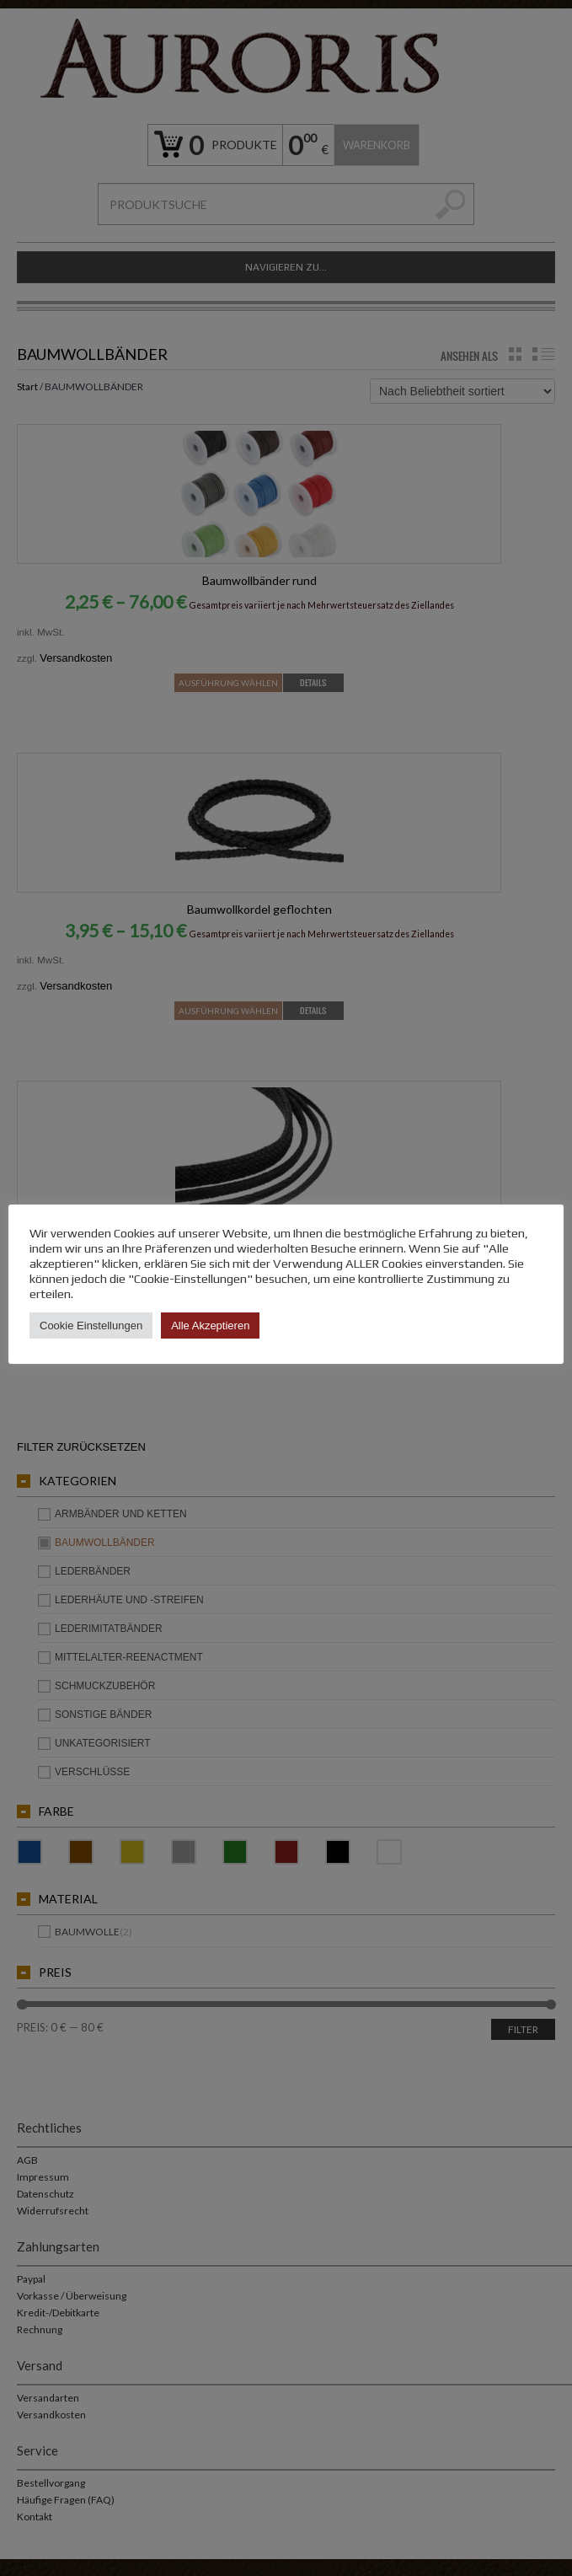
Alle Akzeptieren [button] (210, 1325)
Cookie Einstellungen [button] (91, 1325)
